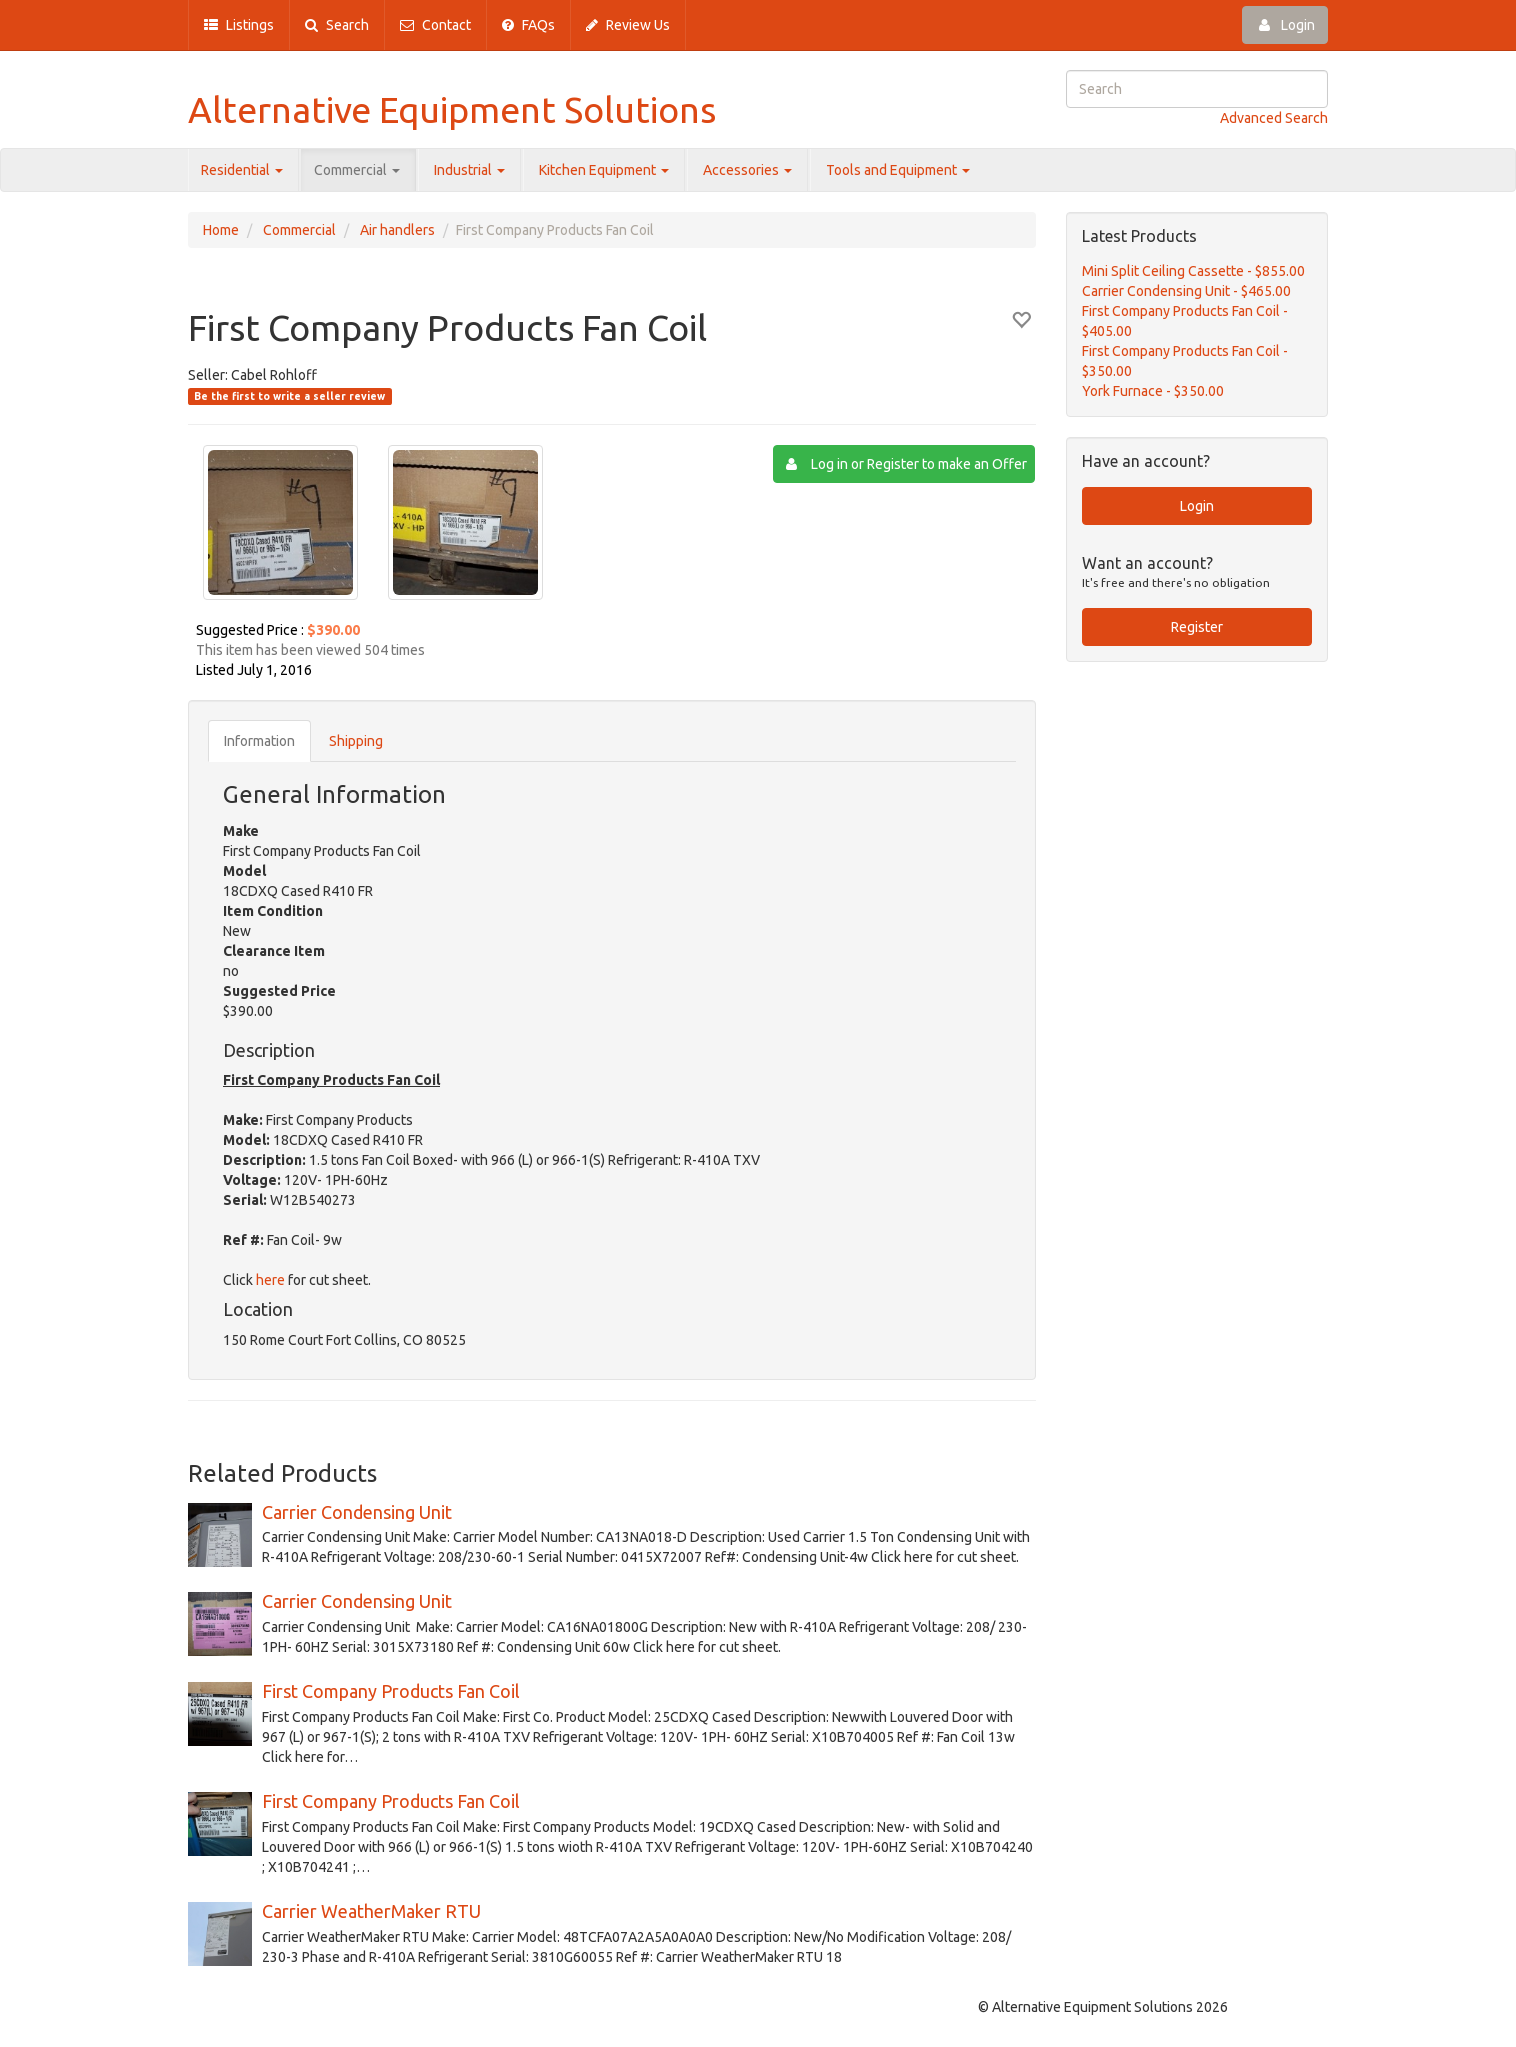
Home (221, 230)
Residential (242, 170)
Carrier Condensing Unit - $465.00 (1186, 291)
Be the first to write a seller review (289, 396)
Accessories (747, 170)
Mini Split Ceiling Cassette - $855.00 (1193, 271)
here (270, 1280)
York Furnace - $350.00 (1153, 391)
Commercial (357, 170)
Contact (435, 25)
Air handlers (397, 230)
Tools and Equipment (898, 170)
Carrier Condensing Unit (357, 1512)
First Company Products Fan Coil (391, 1691)
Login (1285, 25)
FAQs (528, 25)
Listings (239, 25)
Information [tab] (259, 741)
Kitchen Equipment (604, 170)
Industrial (469, 170)
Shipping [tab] (356, 741)
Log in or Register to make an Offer (906, 464)
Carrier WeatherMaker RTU (371, 1911)
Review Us (628, 25)
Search (337, 25)
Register (1197, 627)
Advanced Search (1274, 118)
